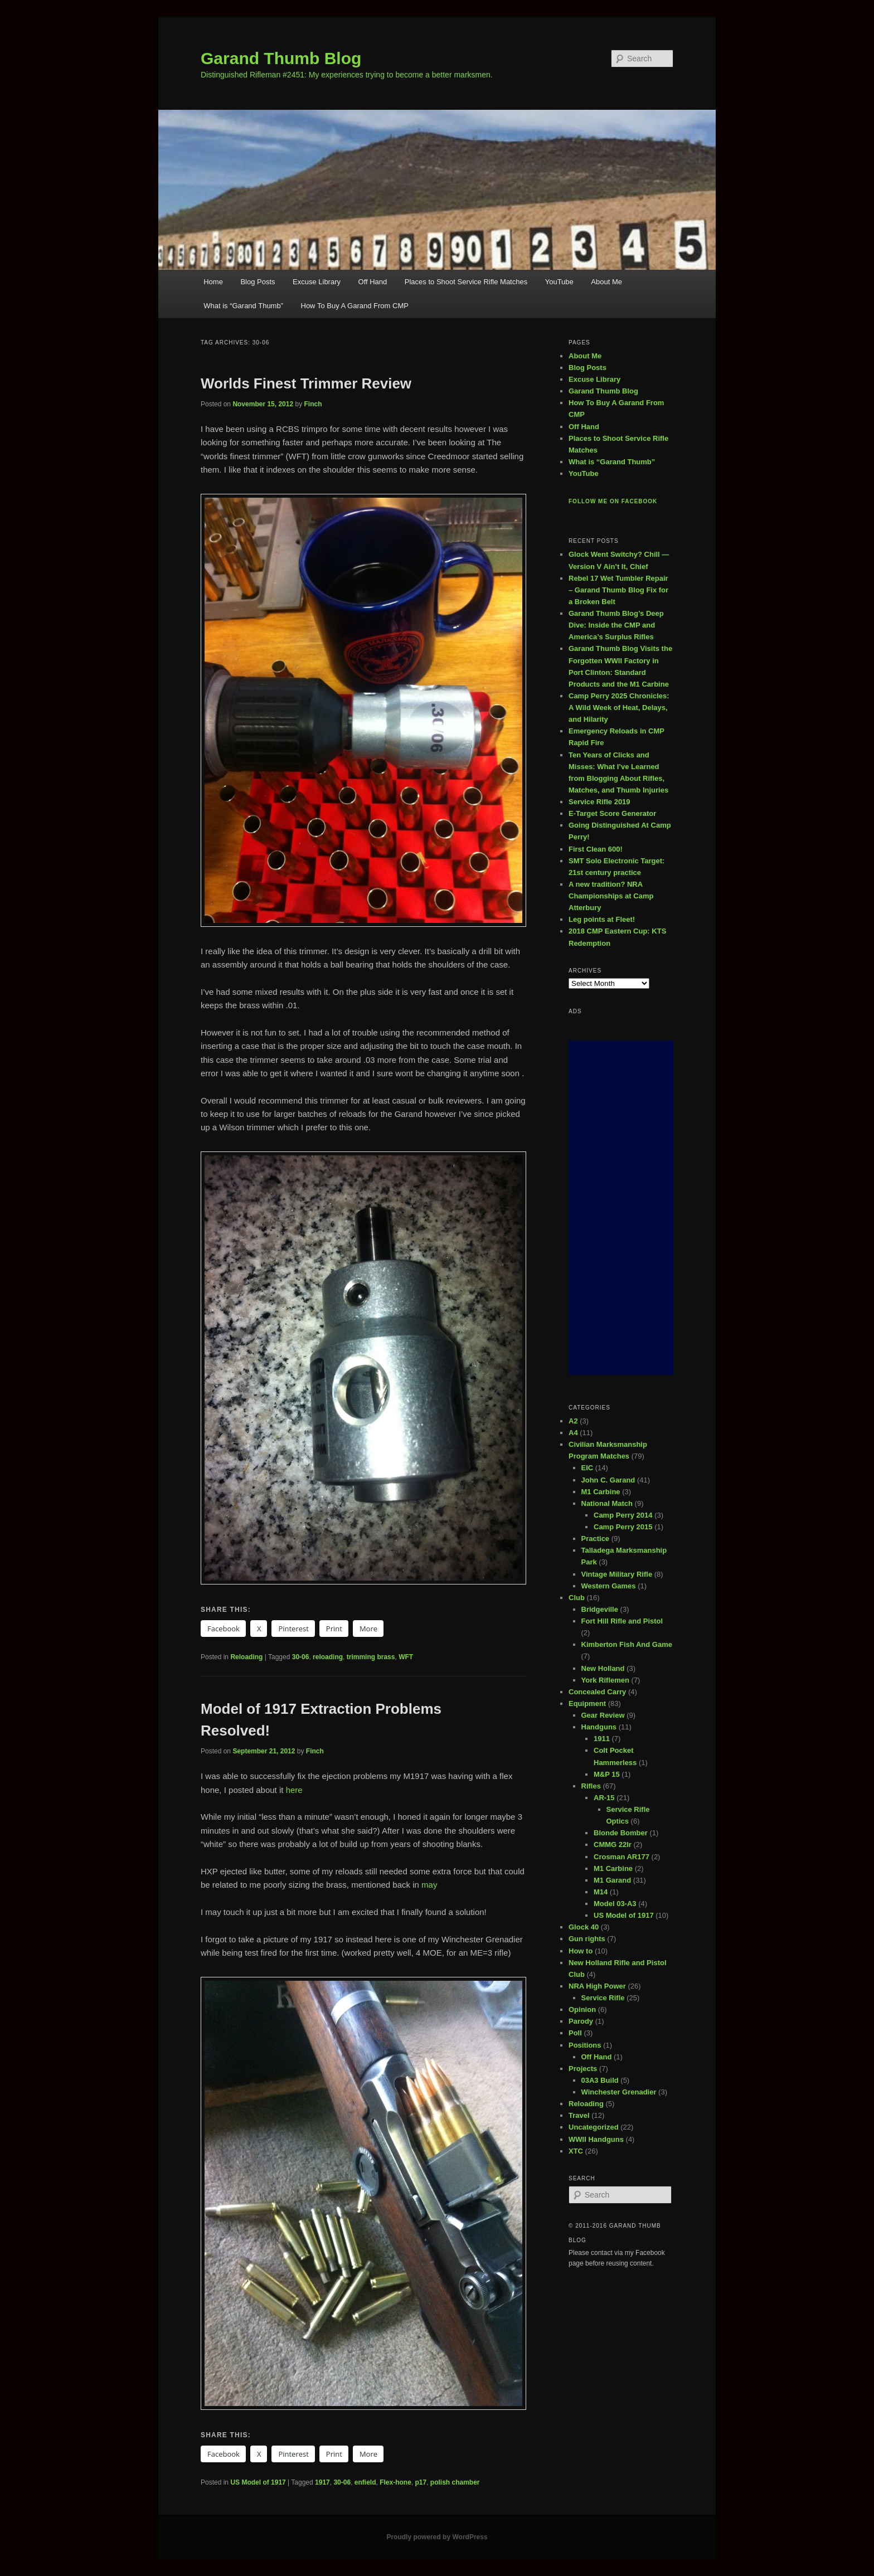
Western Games (608, 1586)
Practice (595, 1538)
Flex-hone (395, 2482)
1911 (602, 1738)
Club (577, 1597)
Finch (313, 404)
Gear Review (603, 1715)
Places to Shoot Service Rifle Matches (466, 282)
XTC (576, 2151)
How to (581, 1951)
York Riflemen (605, 1680)
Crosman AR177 (621, 1857)
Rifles (591, 1786)
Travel (579, 2115)
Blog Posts (257, 282)
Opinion (582, 2009)
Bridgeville (599, 1609)
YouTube (559, 282)
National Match (607, 1503)
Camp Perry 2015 (623, 1527)
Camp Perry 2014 (623, 1515)
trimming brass (371, 1657)
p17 (420, 2482)
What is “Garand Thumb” (243, 306)
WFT (406, 1657)
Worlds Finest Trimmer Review (306, 383)
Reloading (246, 1657)
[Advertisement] (621, 1208)
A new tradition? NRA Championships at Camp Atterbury (611, 896)
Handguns (599, 1727)
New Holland (603, 1668)
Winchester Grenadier (619, 2092)
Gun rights (587, 1939)
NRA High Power (597, 1986)
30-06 (300, 1657)
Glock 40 (584, 1927)
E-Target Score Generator (612, 813)
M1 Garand (612, 1880)
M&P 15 (607, 1774)
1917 (322, 2482)
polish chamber (455, 2482)
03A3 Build (600, 2080)
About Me (606, 282)
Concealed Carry (597, 1692)
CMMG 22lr (613, 1844)
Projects (583, 2068)
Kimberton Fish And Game (626, 1644)
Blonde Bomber (621, 1833)
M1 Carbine (600, 1492)
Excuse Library (317, 282)
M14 (601, 1892)
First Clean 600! (596, 849)
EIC (587, 1468)
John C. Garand (608, 1480)
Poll (575, 2033)
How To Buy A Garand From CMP (355, 306)
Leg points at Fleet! (602, 919)
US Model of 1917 (257, 2482)
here (294, 1790)
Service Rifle (603, 1998)
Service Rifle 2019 (599, 802)
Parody (581, 2021)
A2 (573, 1421)
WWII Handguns (596, 2139)
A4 (573, 1432)
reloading (328, 1657)
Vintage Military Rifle (617, 1574)
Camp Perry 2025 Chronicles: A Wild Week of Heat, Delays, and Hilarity (619, 707)
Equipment (587, 1703)
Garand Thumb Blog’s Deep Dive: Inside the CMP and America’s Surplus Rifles (616, 625)
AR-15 (604, 1798)
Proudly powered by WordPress (436, 2537)
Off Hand (372, 282)
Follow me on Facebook (613, 501)
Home (213, 282)
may (429, 1884)
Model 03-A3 (615, 1903)
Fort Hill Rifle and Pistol (622, 1621)
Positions (585, 2045)
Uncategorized (594, 2127)
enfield (365, 2482)
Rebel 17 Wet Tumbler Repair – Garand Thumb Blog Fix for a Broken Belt (618, 590)
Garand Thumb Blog (281, 58)
